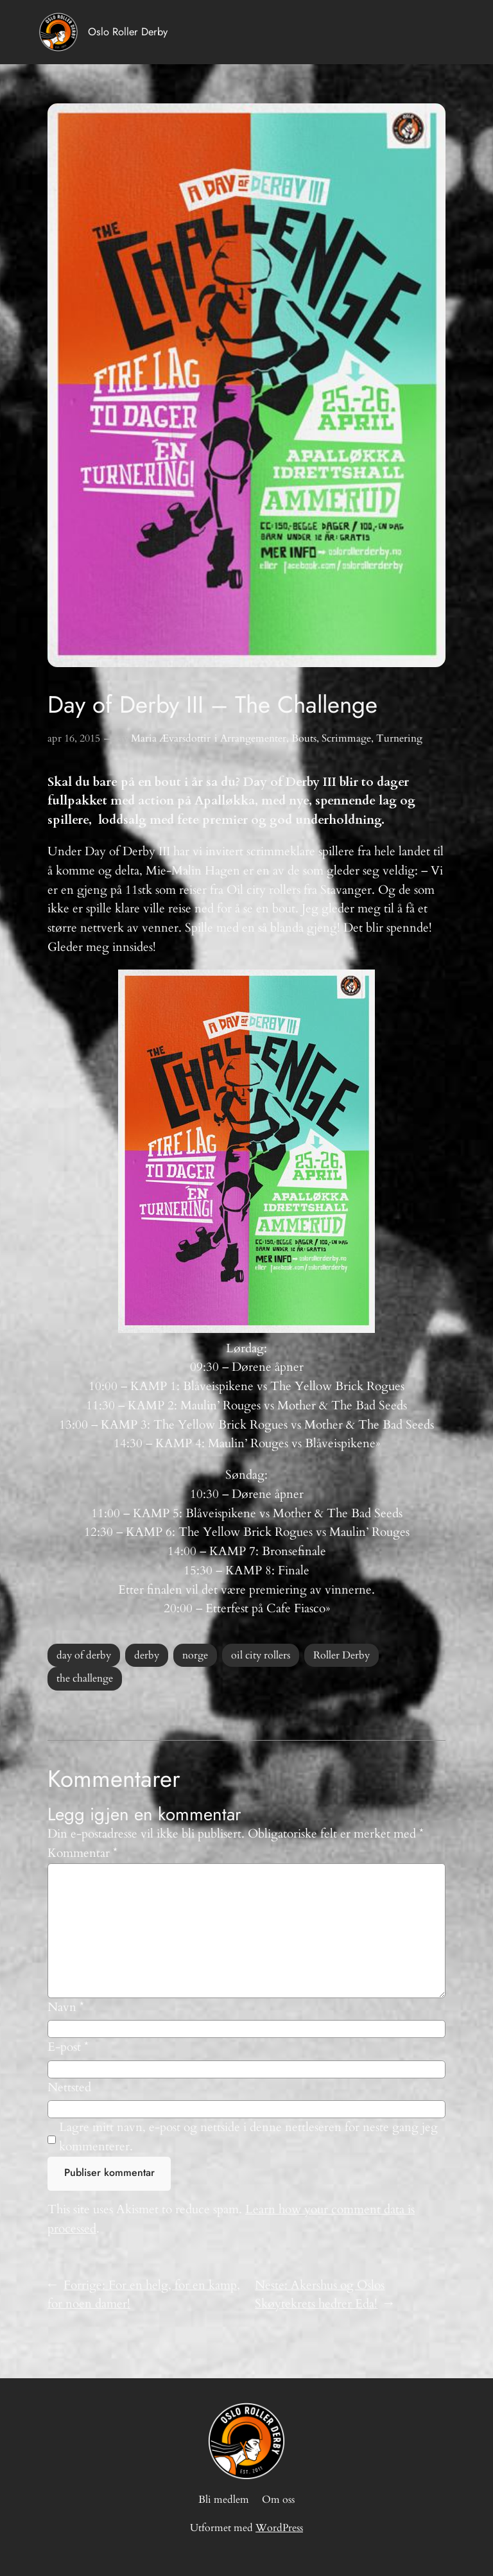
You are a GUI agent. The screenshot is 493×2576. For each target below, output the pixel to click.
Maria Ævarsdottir (171, 738)
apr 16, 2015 (74, 738)
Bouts (303, 738)
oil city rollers (260, 1655)
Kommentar (82, 1853)
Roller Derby (341, 1655)
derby (146, 1655)
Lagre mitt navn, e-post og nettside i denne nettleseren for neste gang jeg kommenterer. (248, 2137)
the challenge (84, 1678)
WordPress (279, 2528)
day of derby (83, 1655)
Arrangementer (253, 738)
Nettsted (69, 2087)
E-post (68, 2047)
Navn (66, 2007)
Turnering (399, 738)
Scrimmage (346, 738)
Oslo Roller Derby (128, 31)
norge (195, 1655)
